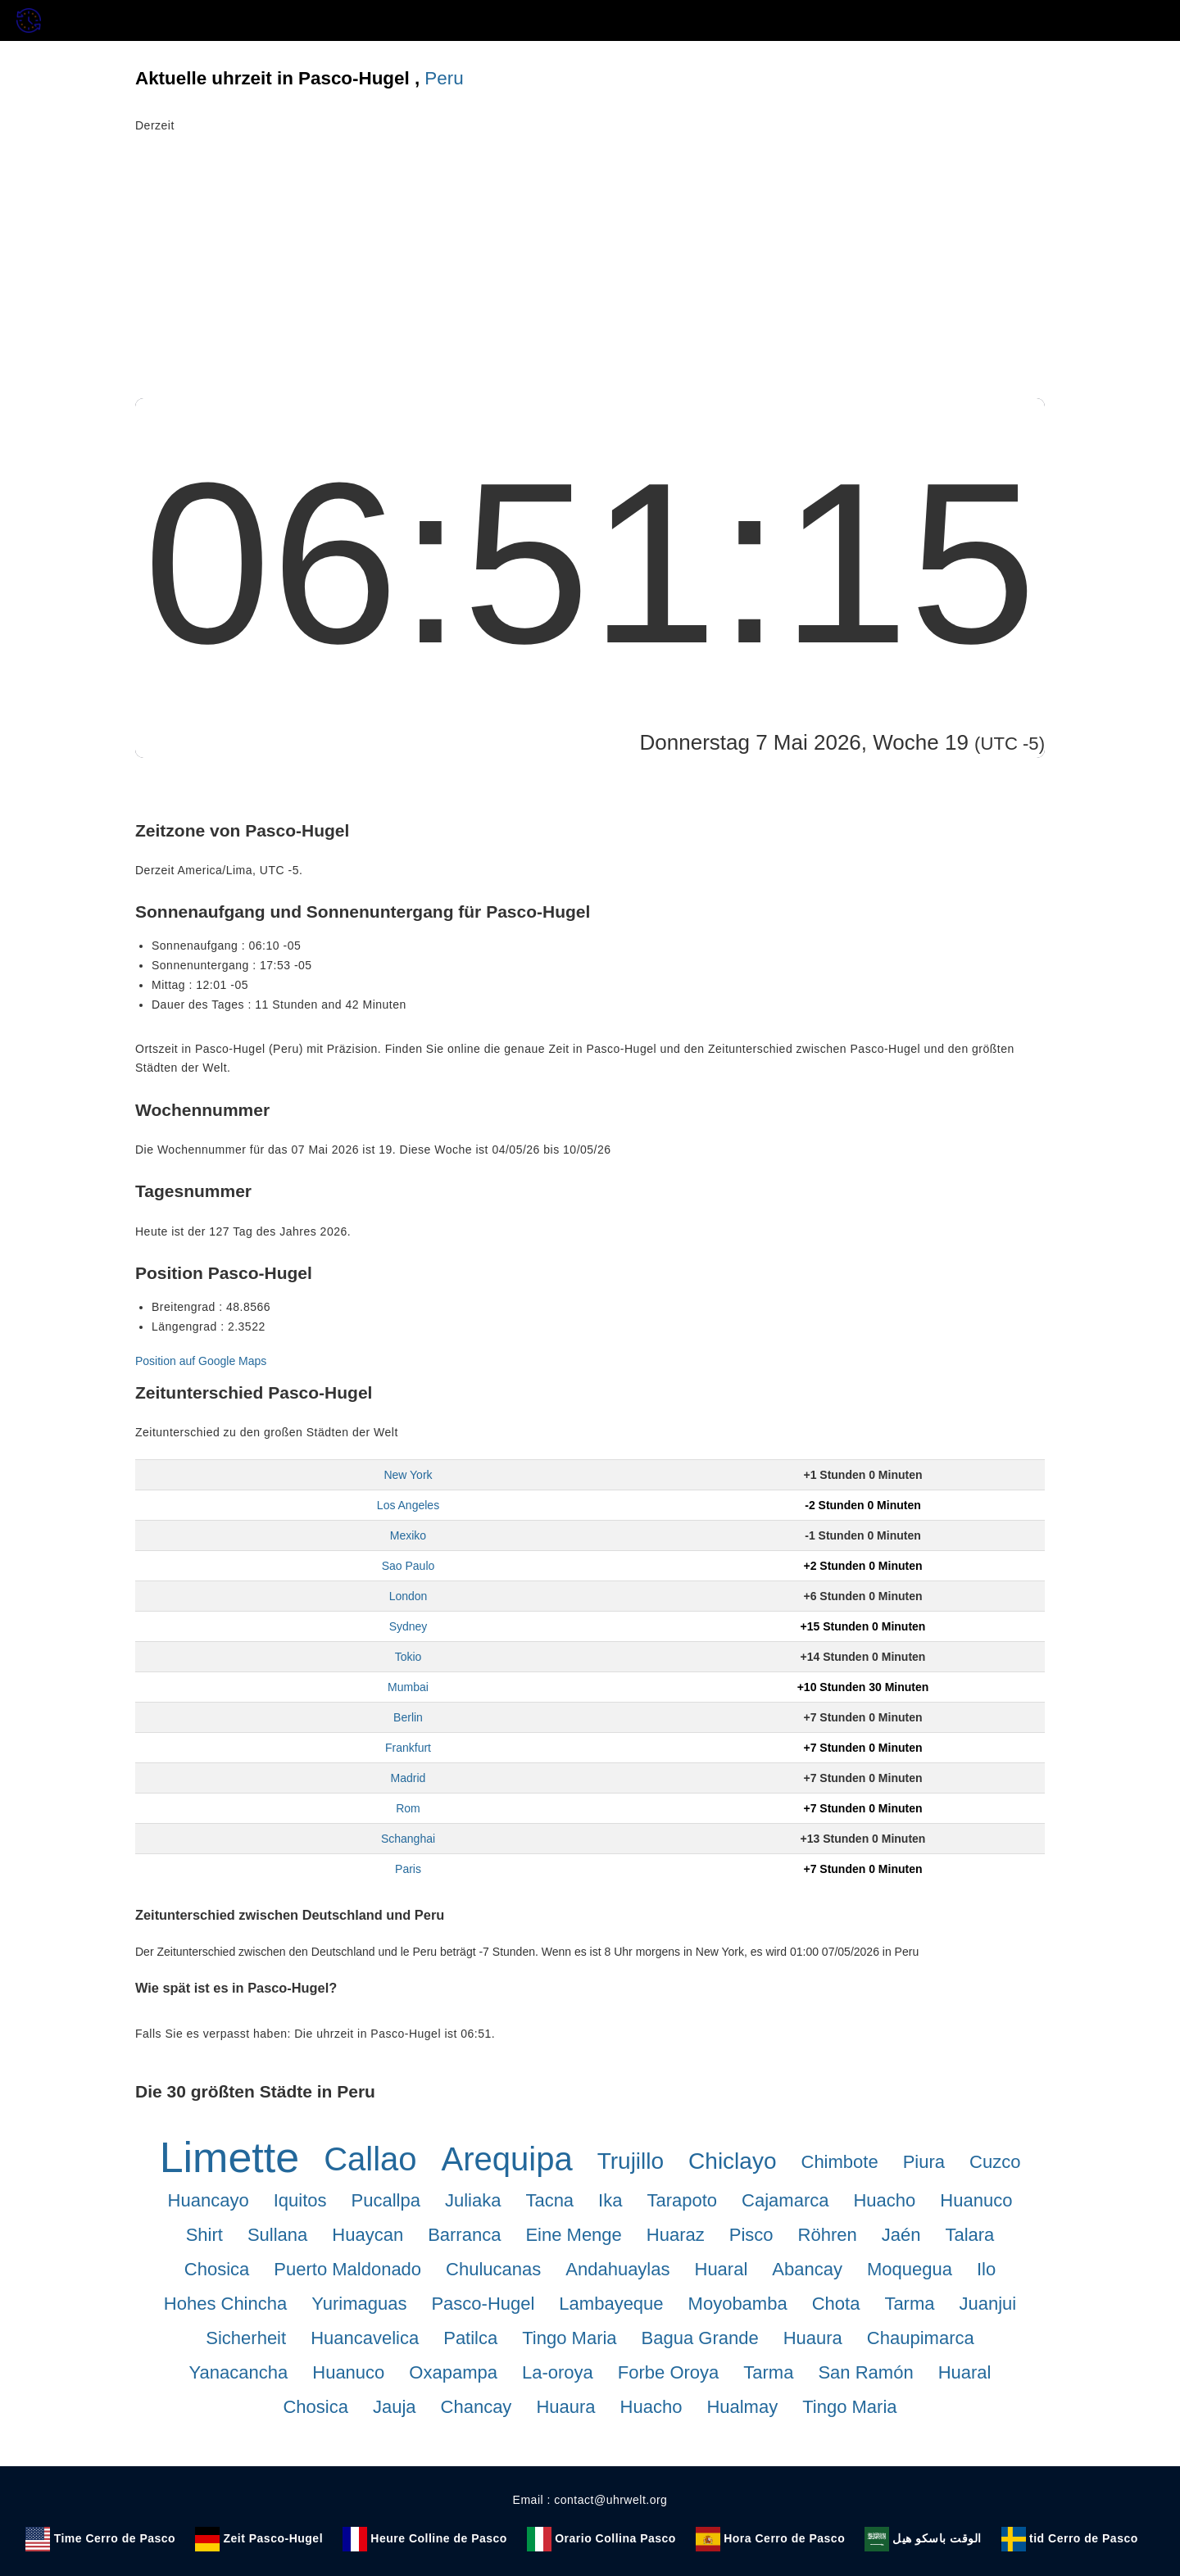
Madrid (408, 1778)
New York (408, 1474)
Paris (408, 1868)
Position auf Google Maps (200, 1360)
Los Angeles (408, 1505)
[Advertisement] (590, 275)
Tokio (408, 1656)
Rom (408, 1808)
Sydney (408, 1626)
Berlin (408, 1717)
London (408, 1596)
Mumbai (408, 1687)
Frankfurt (408, 1747)
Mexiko (408, 1535)
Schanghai (408, 1838)
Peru (443, 78)
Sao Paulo (408, 1565)
